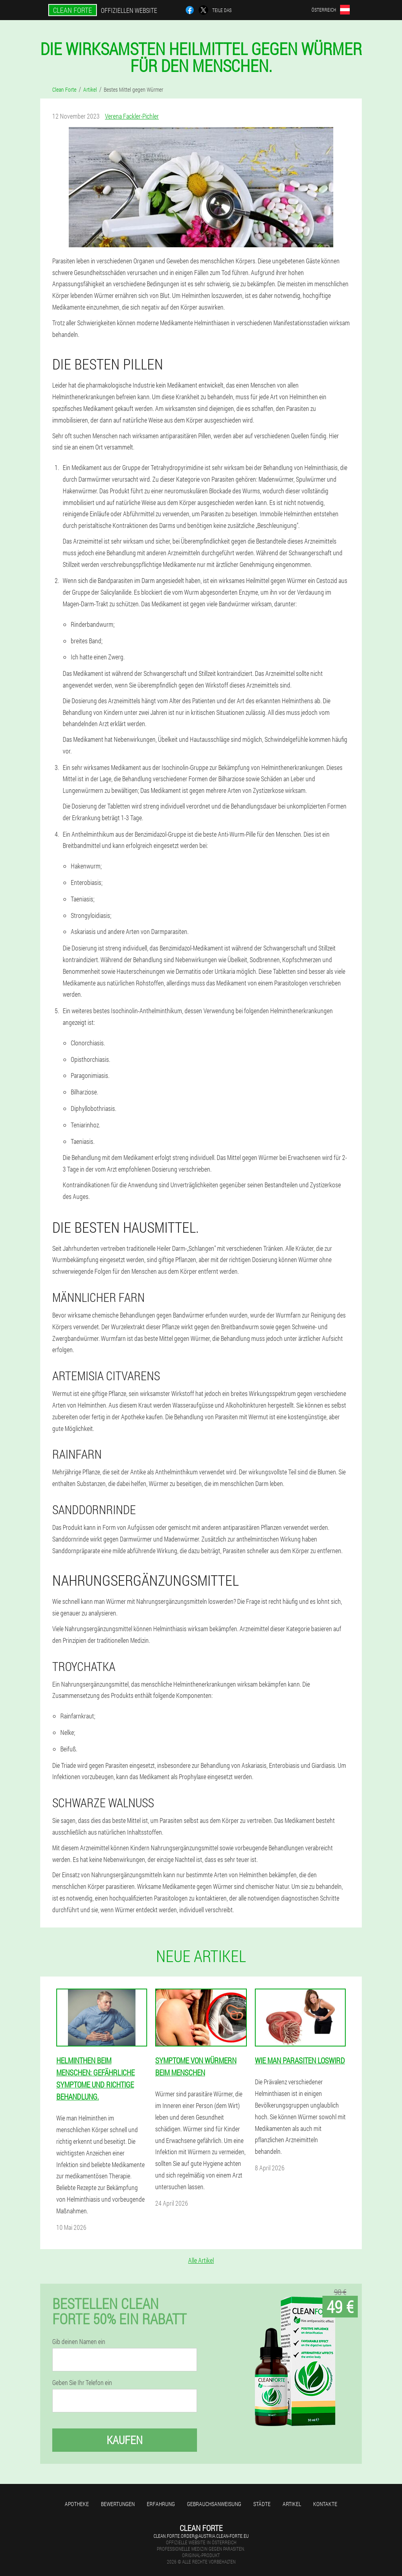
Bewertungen (118, 2504)
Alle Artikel (201, 2260)
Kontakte (325, 2504)
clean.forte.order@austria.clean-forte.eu (201, 2536)
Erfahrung (161, 2504)
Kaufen (125, 2439)
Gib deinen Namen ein (78, 2341)
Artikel (292, 2504)
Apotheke (77, 2504)
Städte (262, 2504)
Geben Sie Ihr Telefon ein (82, 2382)
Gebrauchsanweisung (214, 2504)
